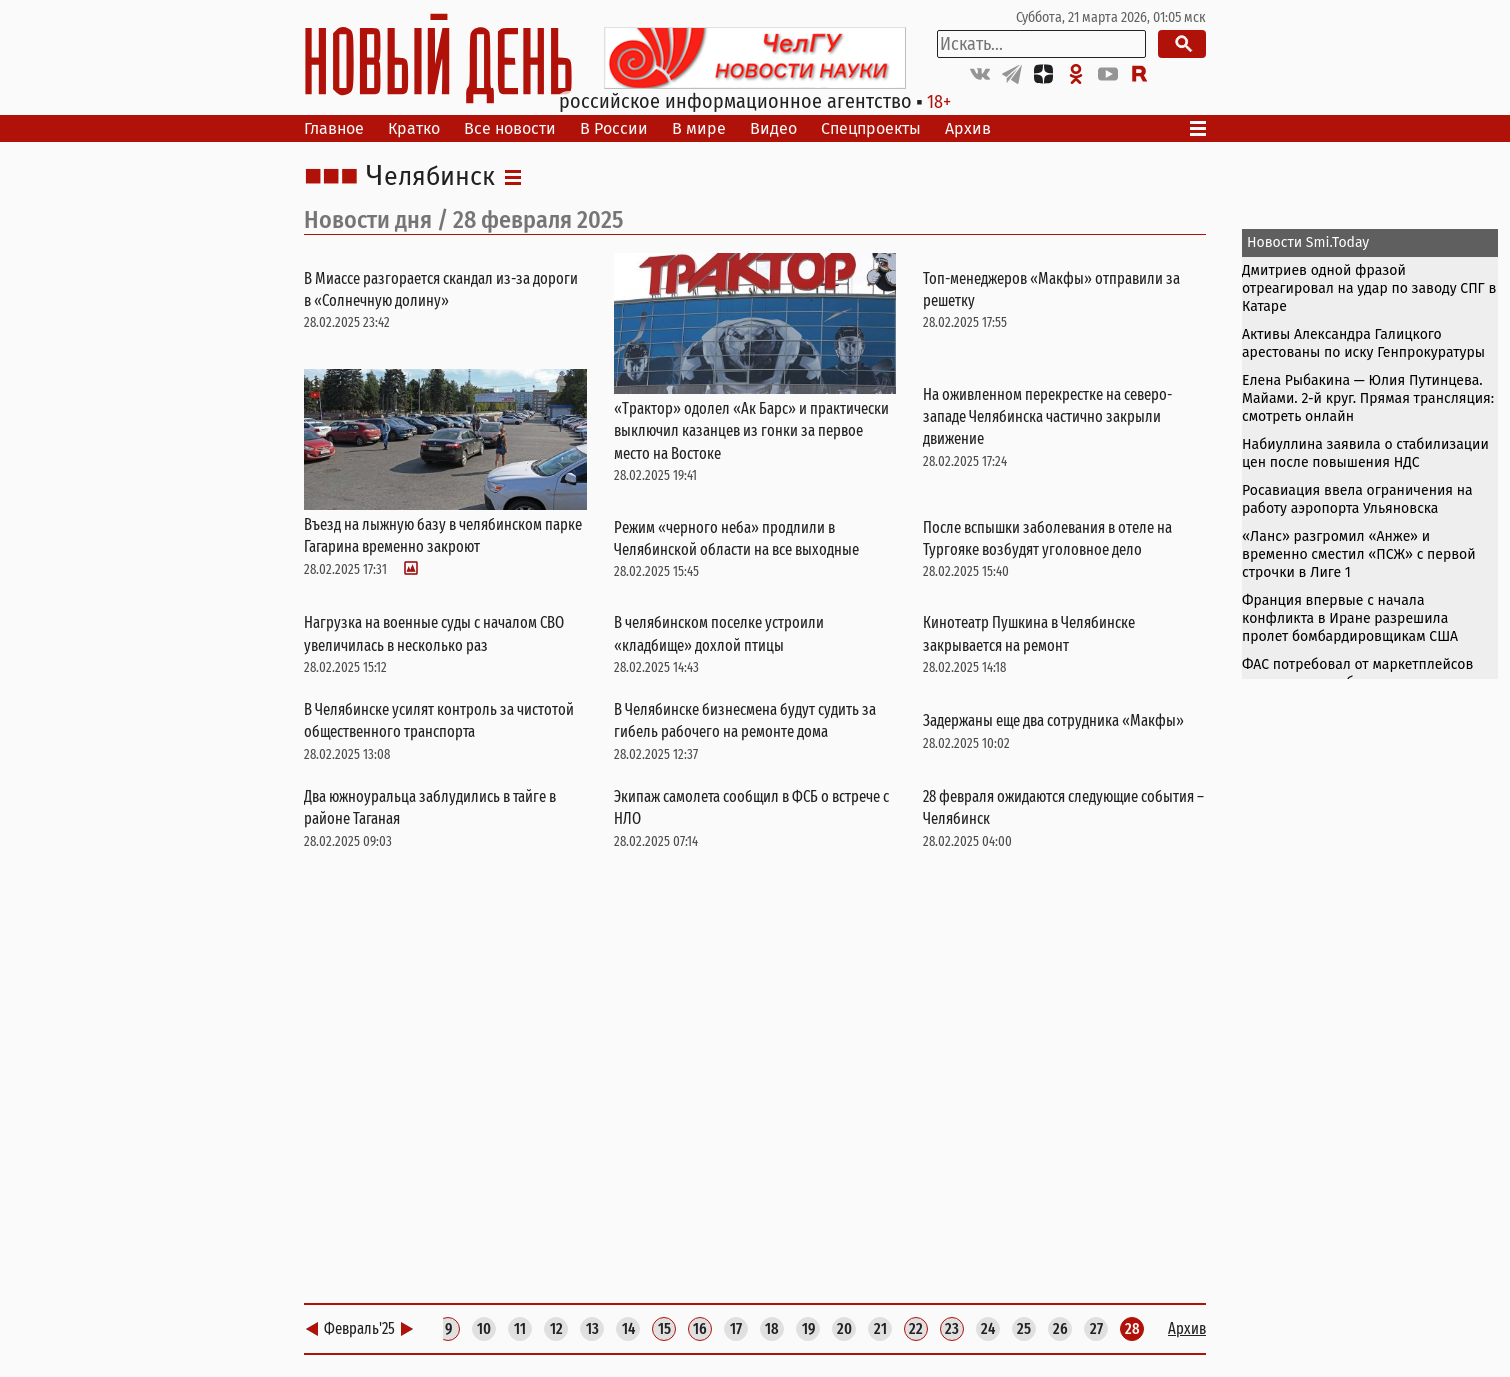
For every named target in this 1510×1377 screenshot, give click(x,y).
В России (614, 128)
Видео (773, 128)
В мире (699, 128)
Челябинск (430, 177)
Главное (334, 128)
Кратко (414, 128)
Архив (968, 128)
